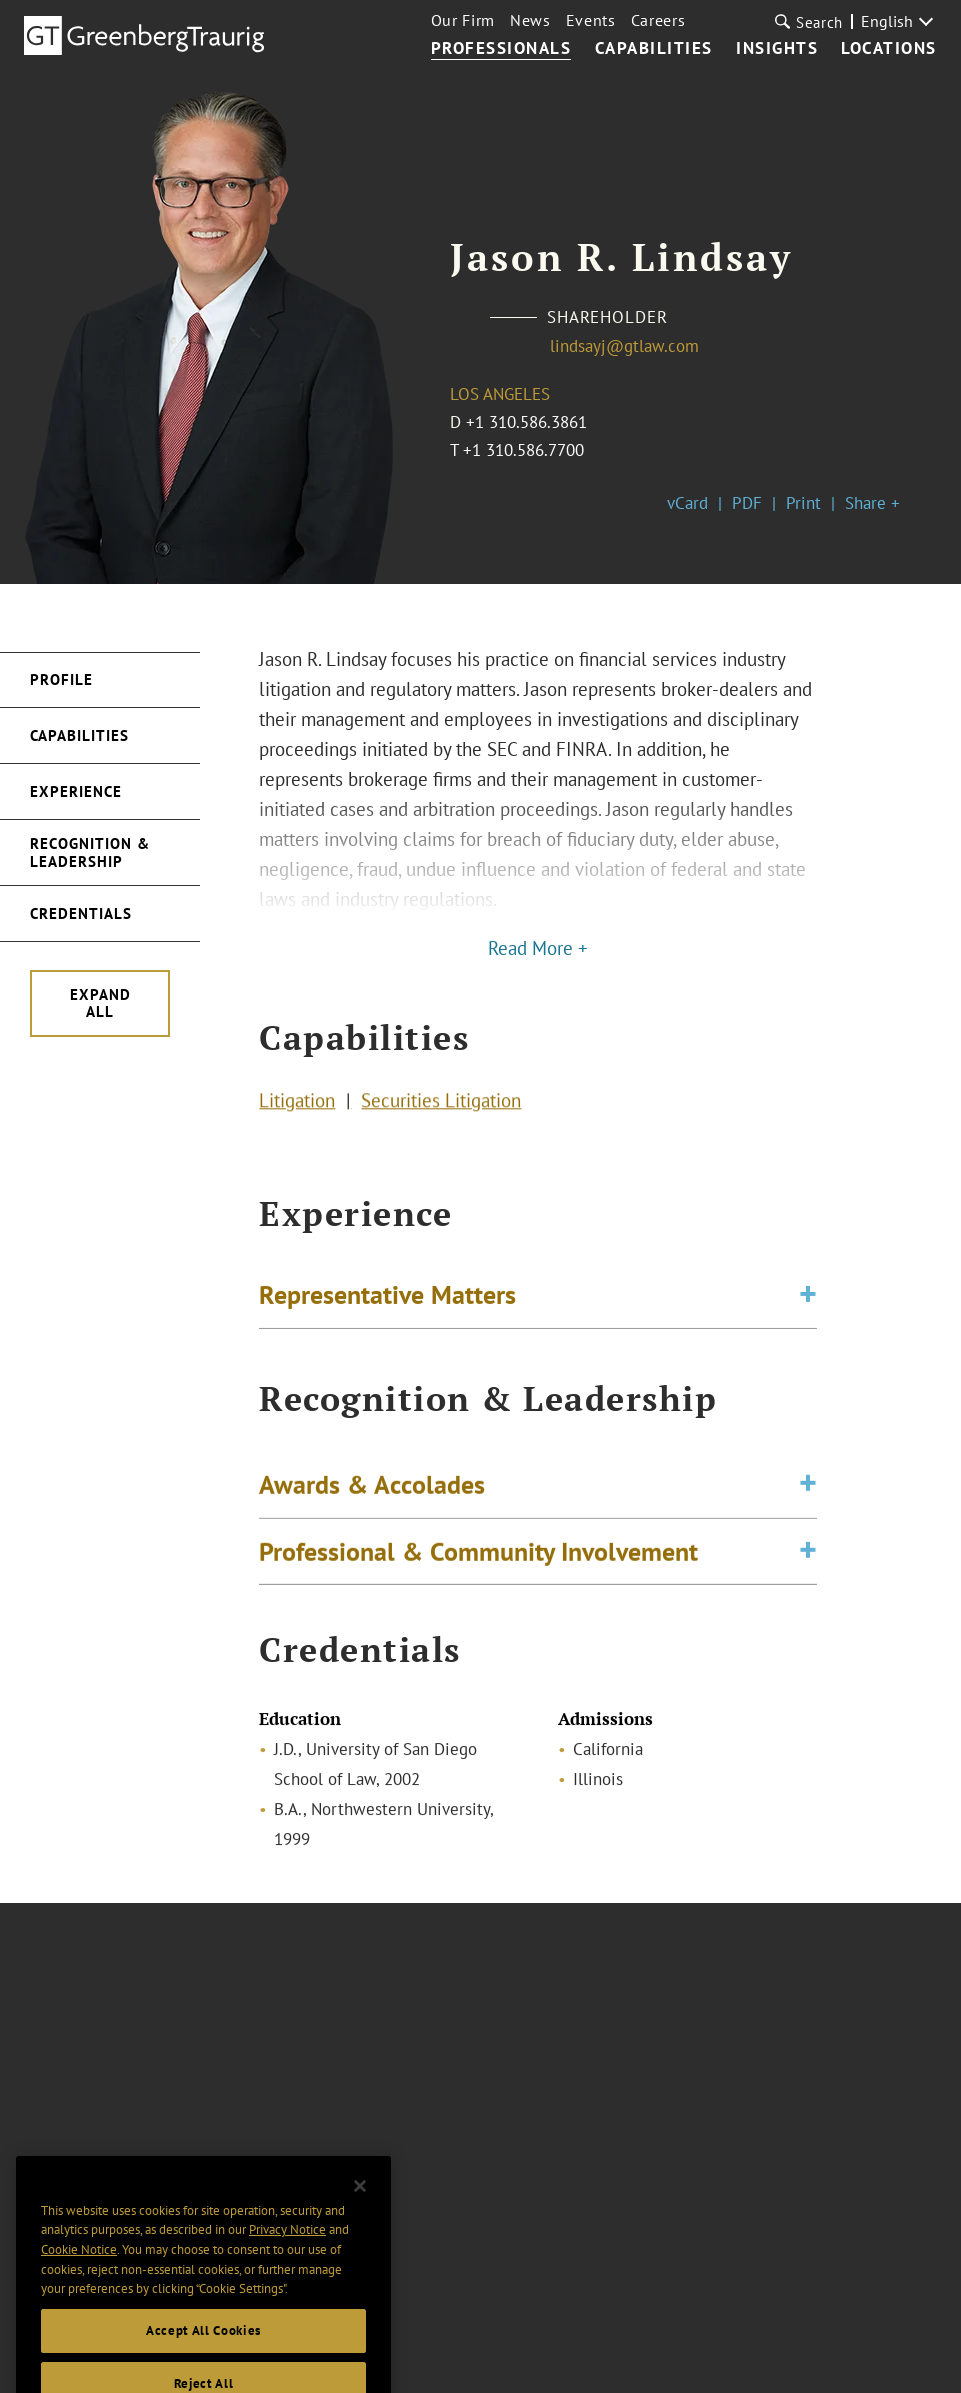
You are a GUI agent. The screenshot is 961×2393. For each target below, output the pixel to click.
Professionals (501, 49)
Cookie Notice (79, 2271)
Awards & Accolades (372, 1492)
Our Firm (463, 20)
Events (591, 20)
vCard (687, 503)
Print (803, 503)
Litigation (297, 1104)
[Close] (360, 2207)
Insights (777, 49)
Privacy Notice (287, 2251)
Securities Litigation (441, 1104)
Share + (872, 503)
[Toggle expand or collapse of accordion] (808, 1299)
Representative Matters (387, 1298)
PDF (747, 503)
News (530, 20)
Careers (658, 20)
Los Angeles (500, 394)
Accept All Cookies (203, 2352)
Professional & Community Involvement (478, 1558)
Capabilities (654, 49)
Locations (889, 49)
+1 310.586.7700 (523, 450)
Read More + (538, 948)
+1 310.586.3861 (526, 422)
